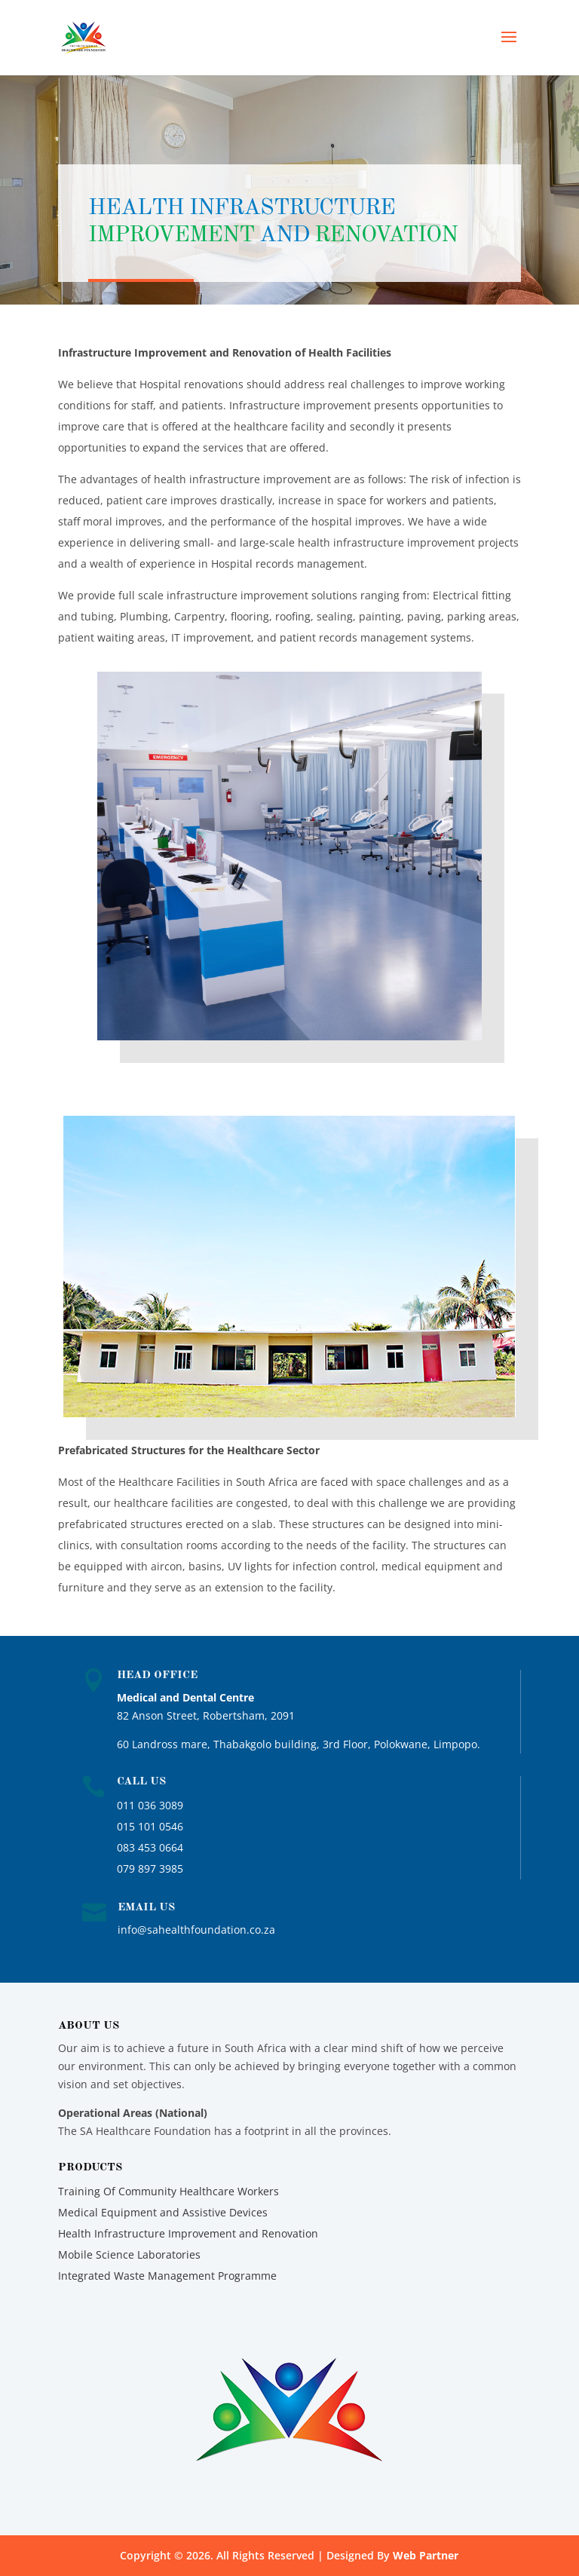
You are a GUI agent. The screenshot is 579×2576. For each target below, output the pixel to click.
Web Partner (425, 2555)
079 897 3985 (150, 1868)
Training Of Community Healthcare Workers (168, 2191)
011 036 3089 (150, 1805)
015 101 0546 (150, 1826)
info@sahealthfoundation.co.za (196, 1929)
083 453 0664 (150, 1847)
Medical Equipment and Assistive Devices (163, 2212)
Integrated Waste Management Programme (167, 2275)
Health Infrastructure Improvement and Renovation (188, 2233)
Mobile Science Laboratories (129, 2254)
